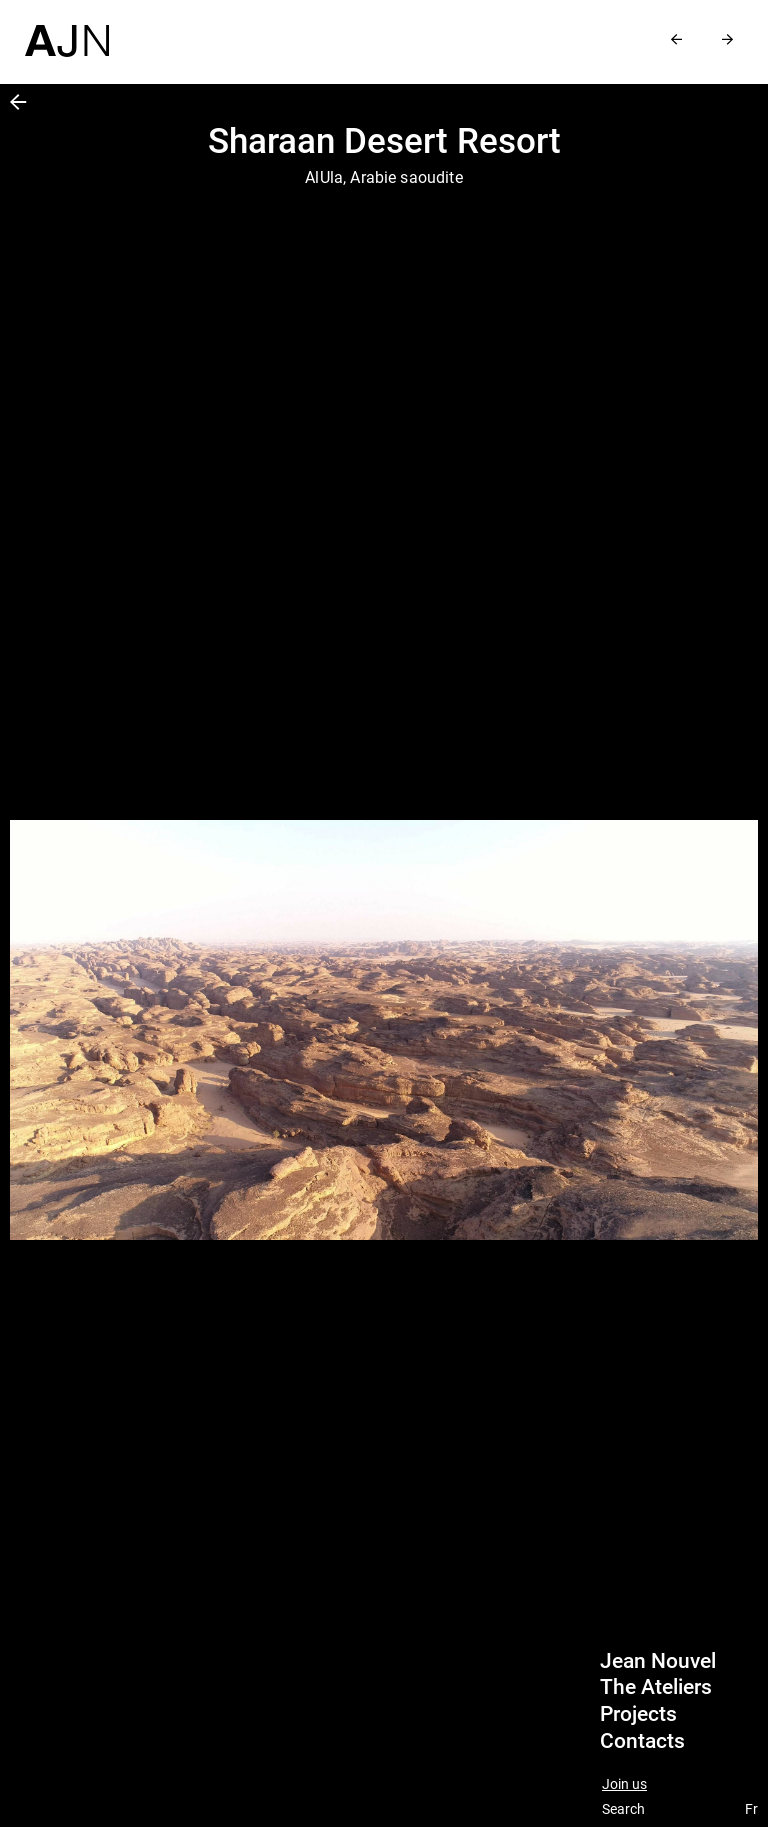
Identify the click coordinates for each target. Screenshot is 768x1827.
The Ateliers (656, 1687)
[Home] (67, 28)
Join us (624, 1784)
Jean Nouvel (658, 1661)
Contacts (642, 1741)
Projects (638, 1714)
